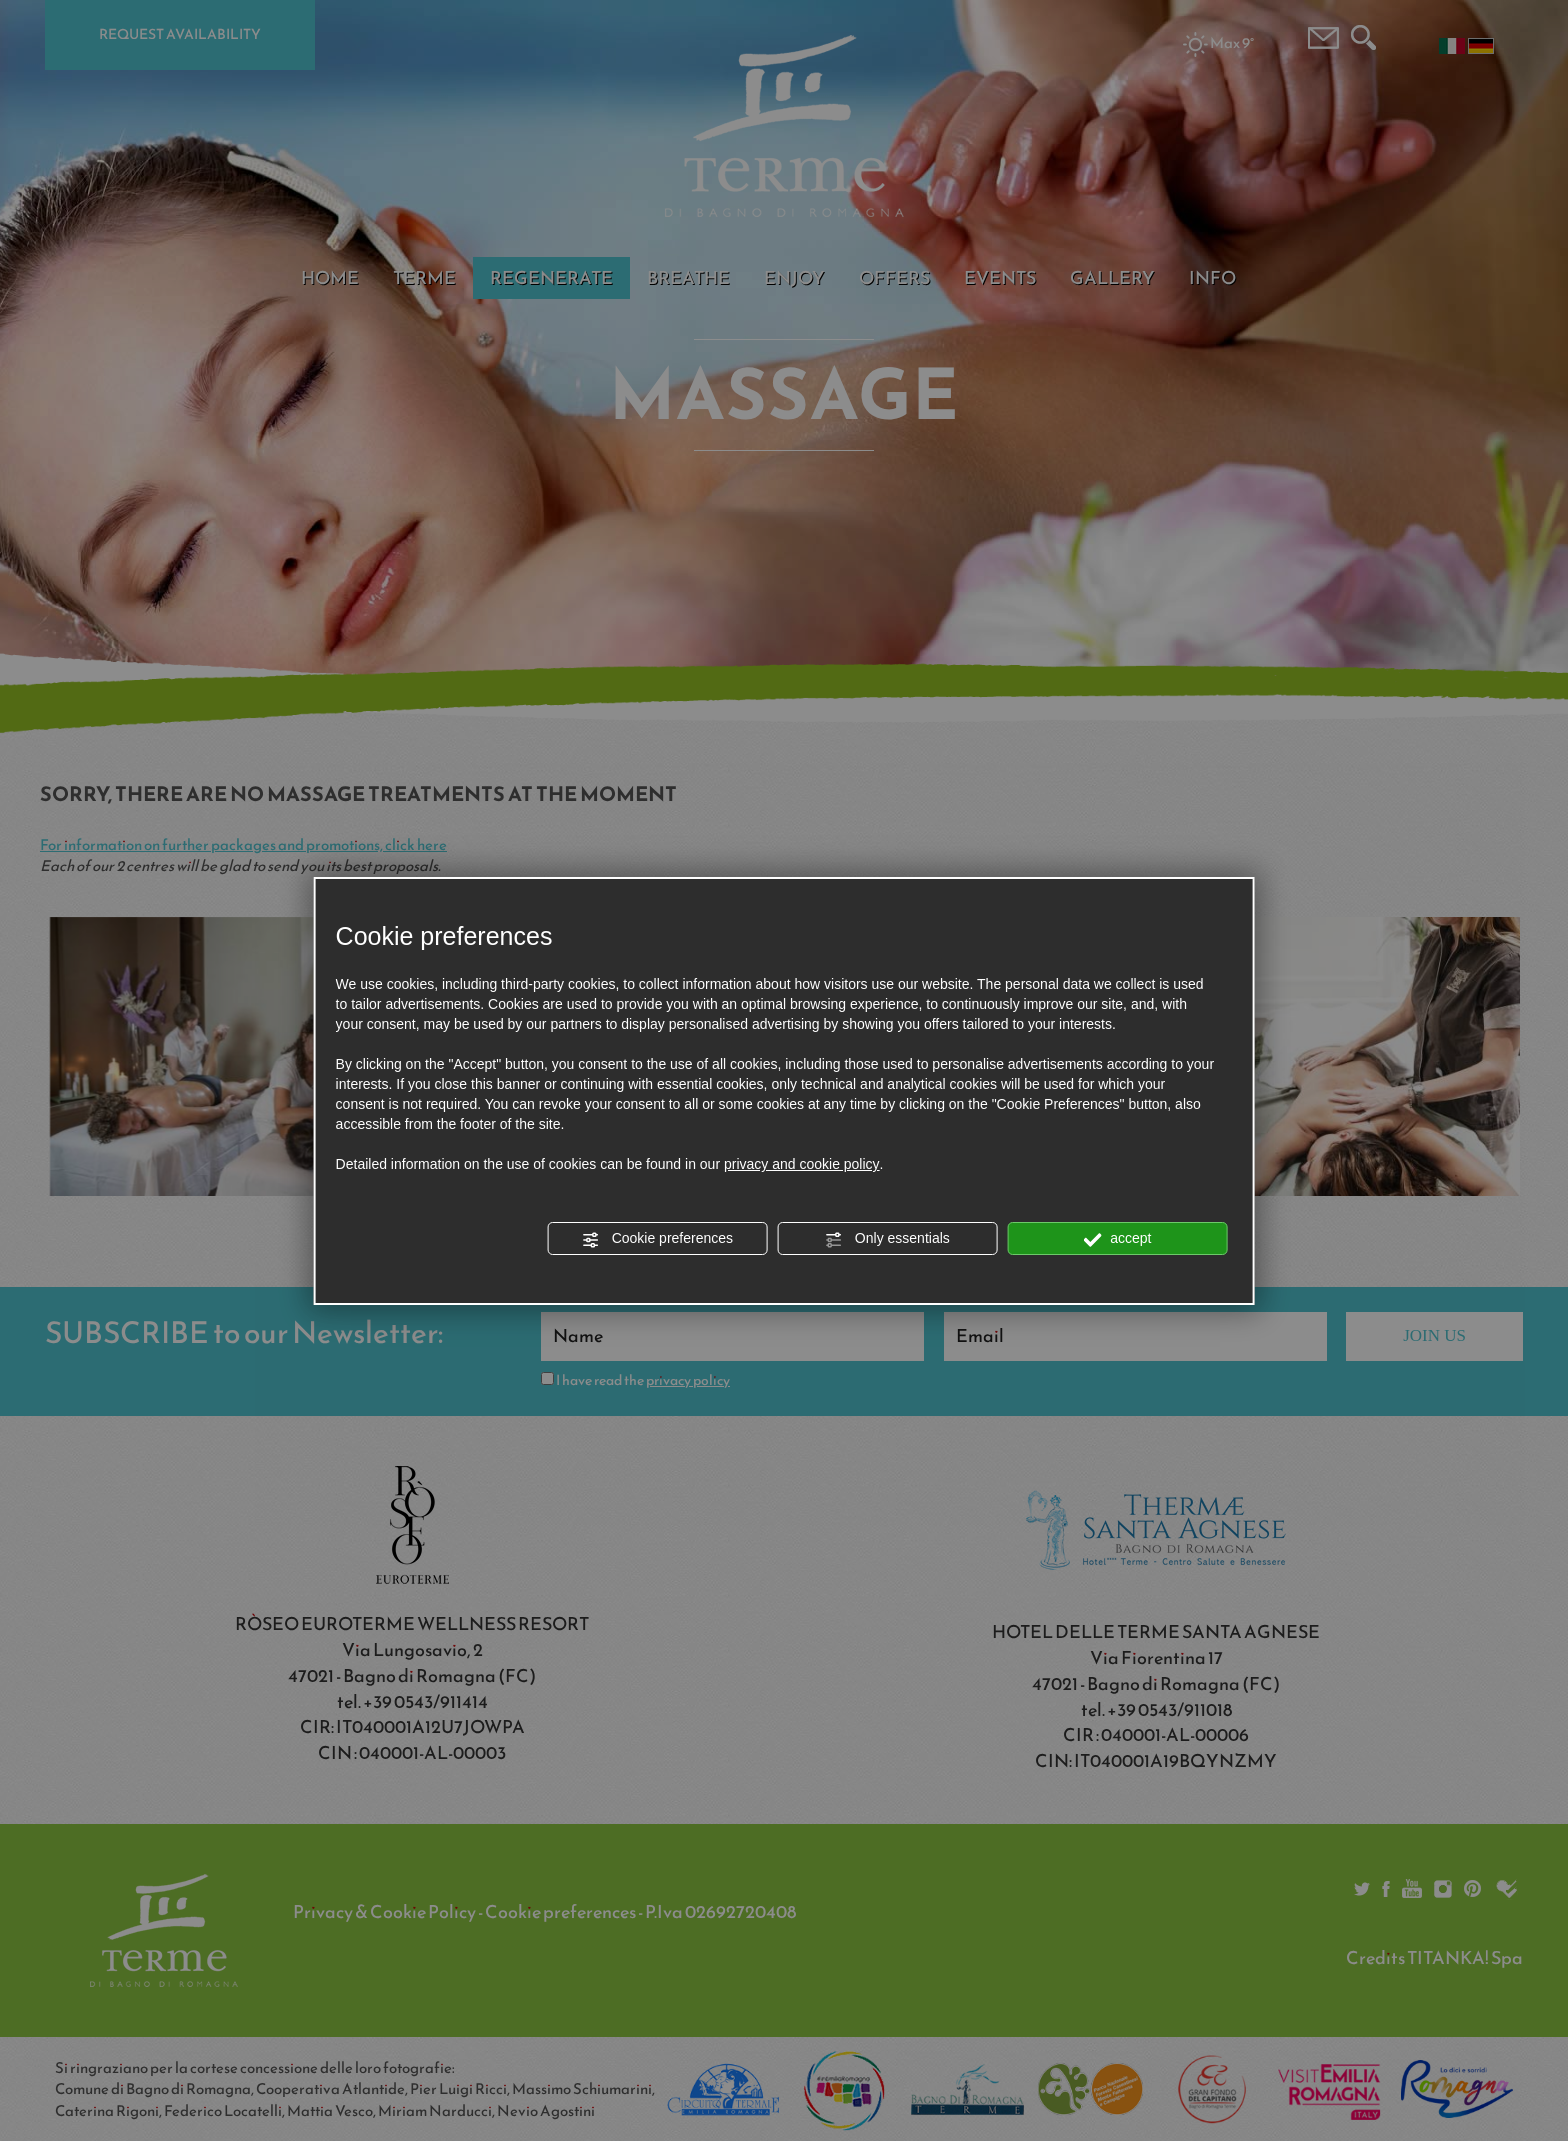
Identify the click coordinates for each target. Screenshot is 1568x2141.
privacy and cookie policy (802, 1164)
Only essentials (887, 1239)
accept (1117, 1239)
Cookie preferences (657, 1239)
